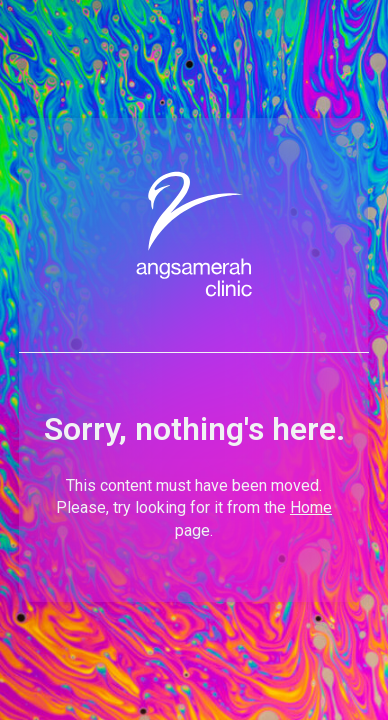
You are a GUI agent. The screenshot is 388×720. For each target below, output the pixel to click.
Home (311, 507)
